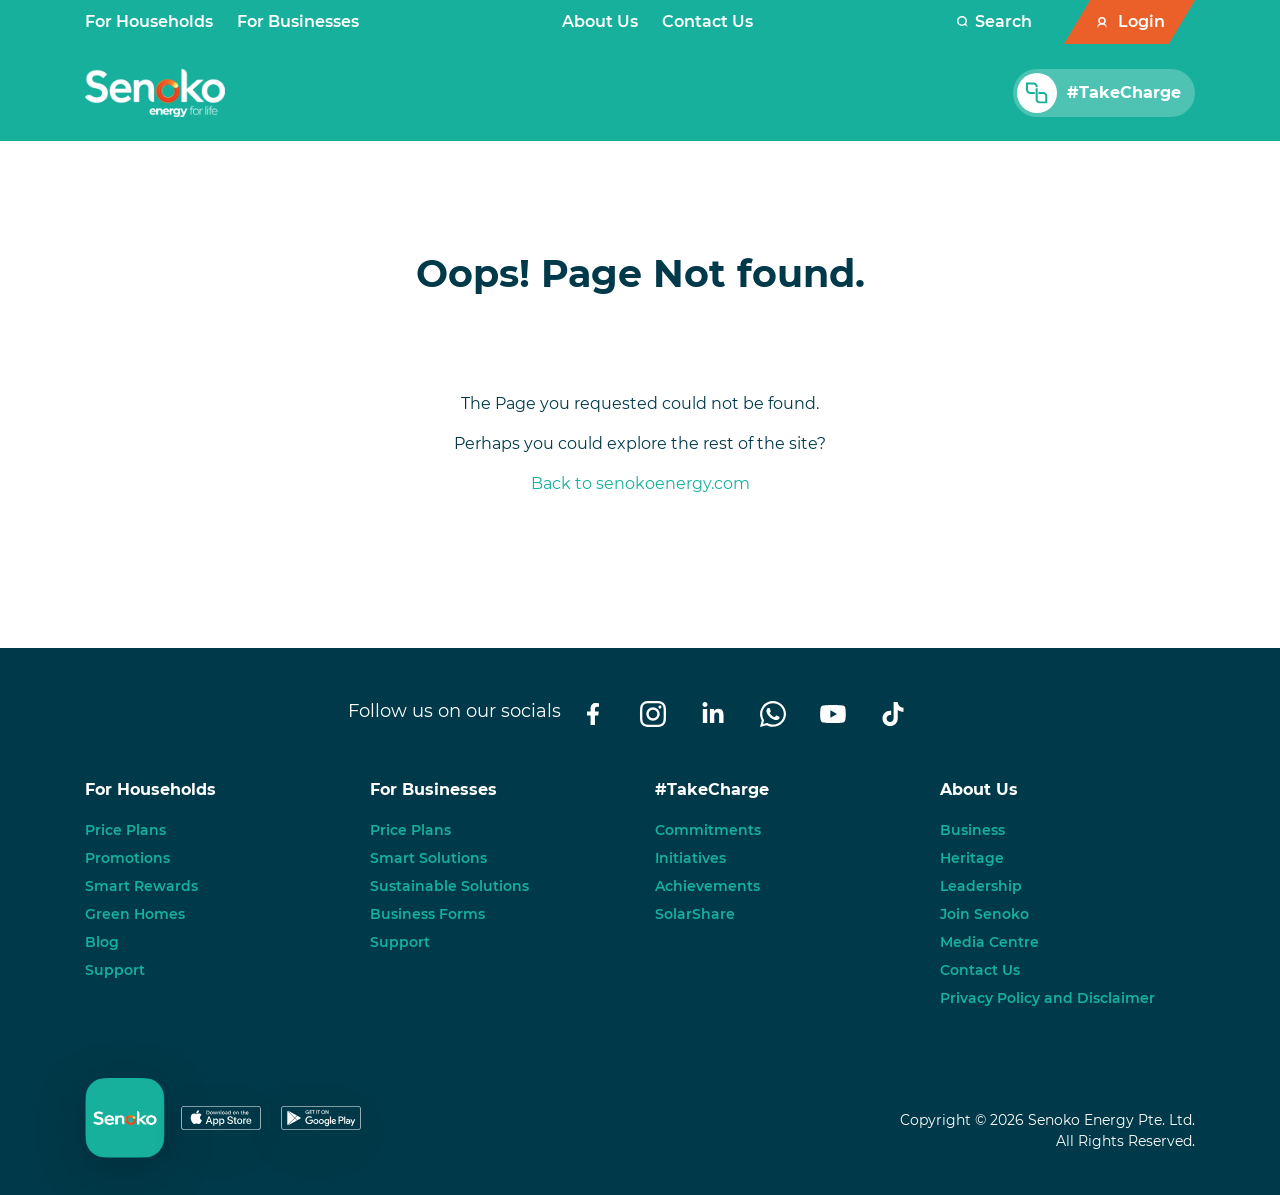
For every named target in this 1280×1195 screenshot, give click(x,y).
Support (115, 970)
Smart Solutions (428, 858)
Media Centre (989, 942)
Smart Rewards (141, 886)
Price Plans (125, 830)
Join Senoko (984, 914)
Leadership (981, 886)
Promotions (127, 858)
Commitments (708, 830)
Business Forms (427, 914)
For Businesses (298, 21)
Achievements (707, 886)
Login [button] (1141, 21)
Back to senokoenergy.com (640, 483)
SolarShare (695, 914)
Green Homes (135, 914)
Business (972, 830)
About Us (600, 21)
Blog (102, 942)
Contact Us (707, 21)
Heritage (972, 858)
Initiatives (690, 858)
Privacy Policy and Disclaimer (1047, 998)
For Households (149, 21)
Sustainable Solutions (449, 886)
